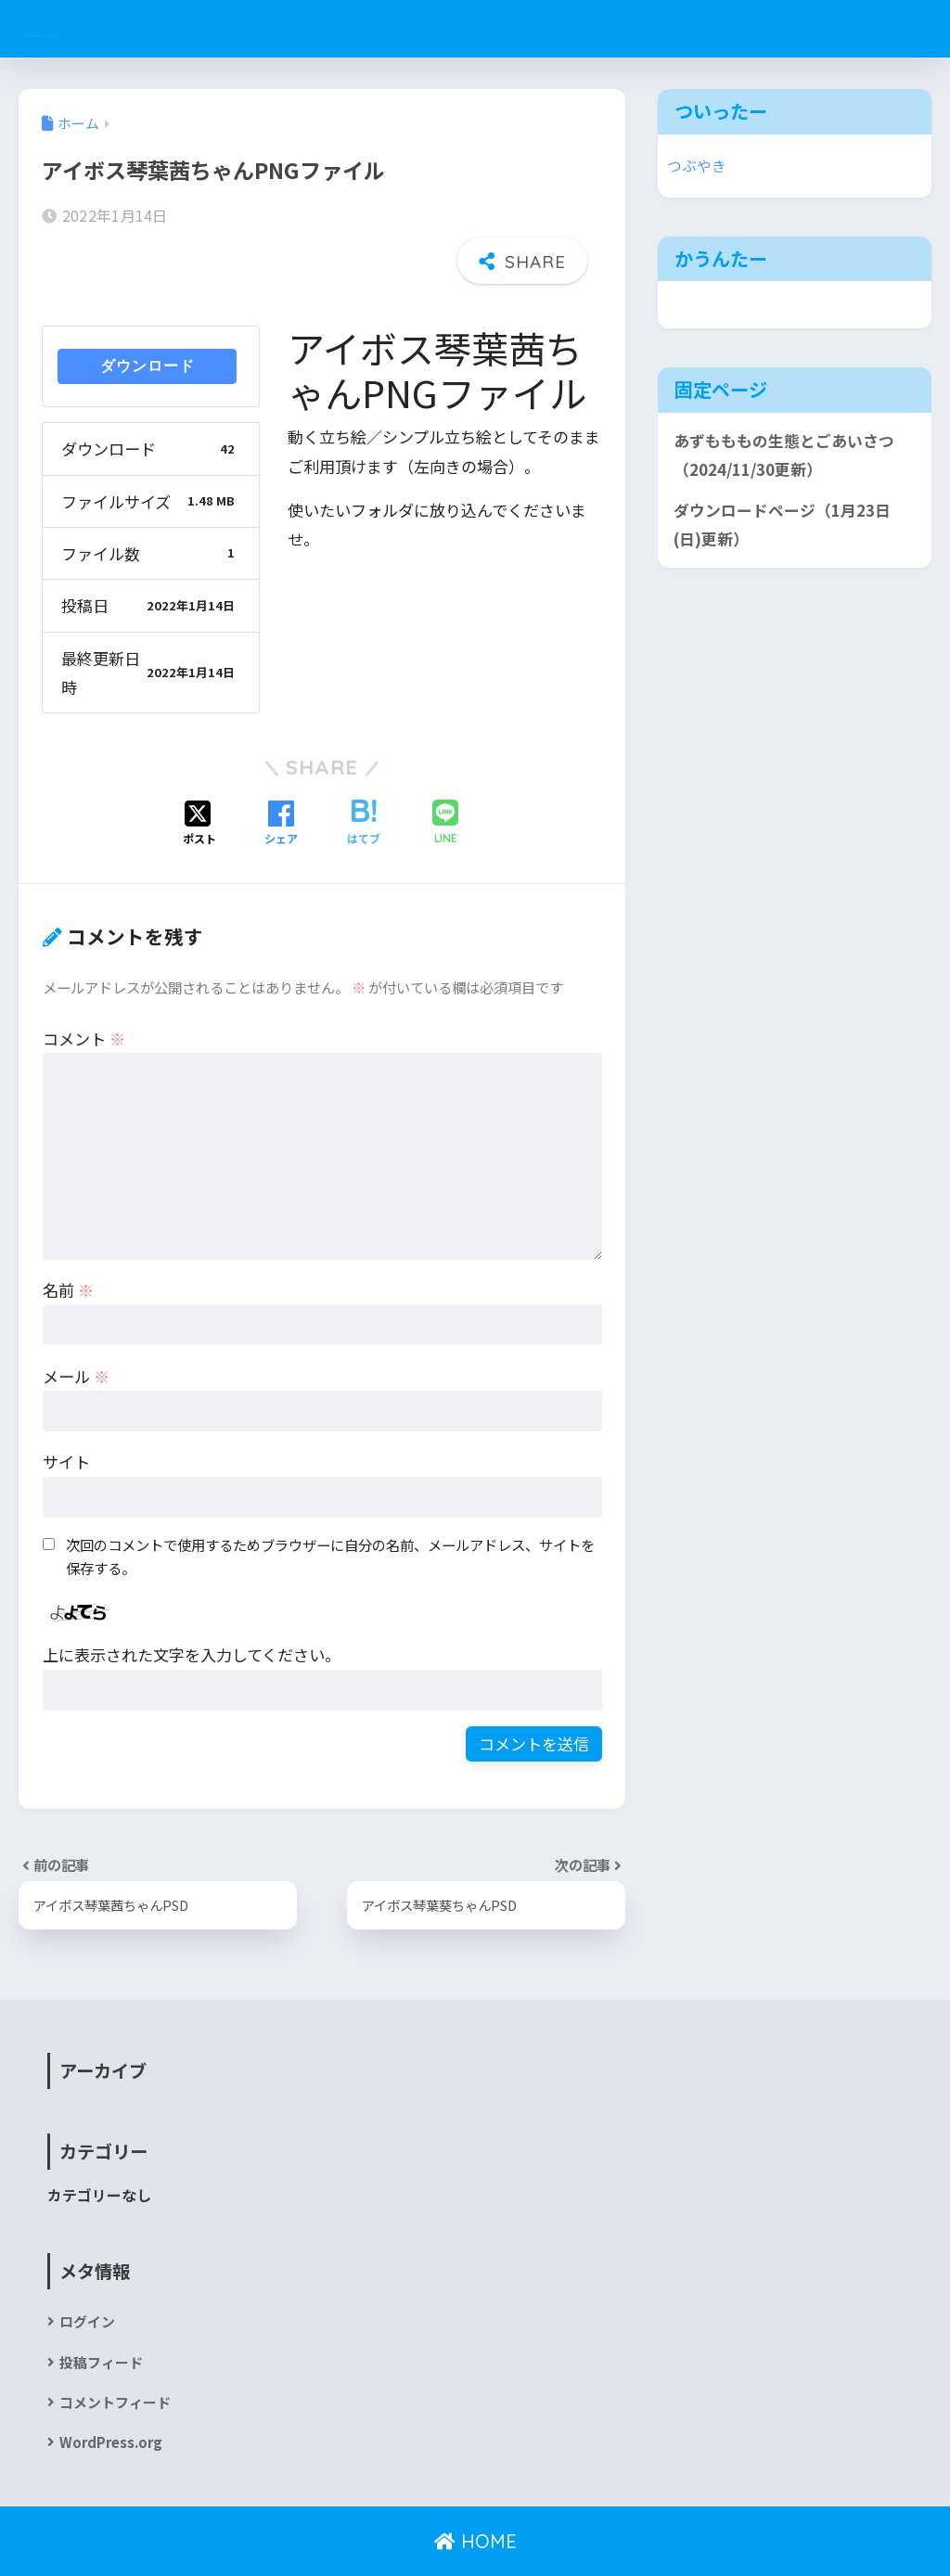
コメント (84, 985)
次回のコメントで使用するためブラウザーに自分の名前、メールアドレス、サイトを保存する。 (330, 1504)
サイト (66, 1409)
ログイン (89, 2271)
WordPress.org (114, 2397)
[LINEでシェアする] (445, 771)
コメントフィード (118, 2355)
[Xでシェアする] (199, 771)
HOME (475, 2497)
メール (76, 1323)
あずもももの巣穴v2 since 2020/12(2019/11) (253, 28)
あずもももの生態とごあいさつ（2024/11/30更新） (784, 455)
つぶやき (698, 165)
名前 (68, 1237)
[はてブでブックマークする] (363, 771)
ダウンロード (147, 314)
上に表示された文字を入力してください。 (191, 1602)
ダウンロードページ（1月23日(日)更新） (782, 524)
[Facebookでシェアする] (281, 771)
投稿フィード (103, 2314)
